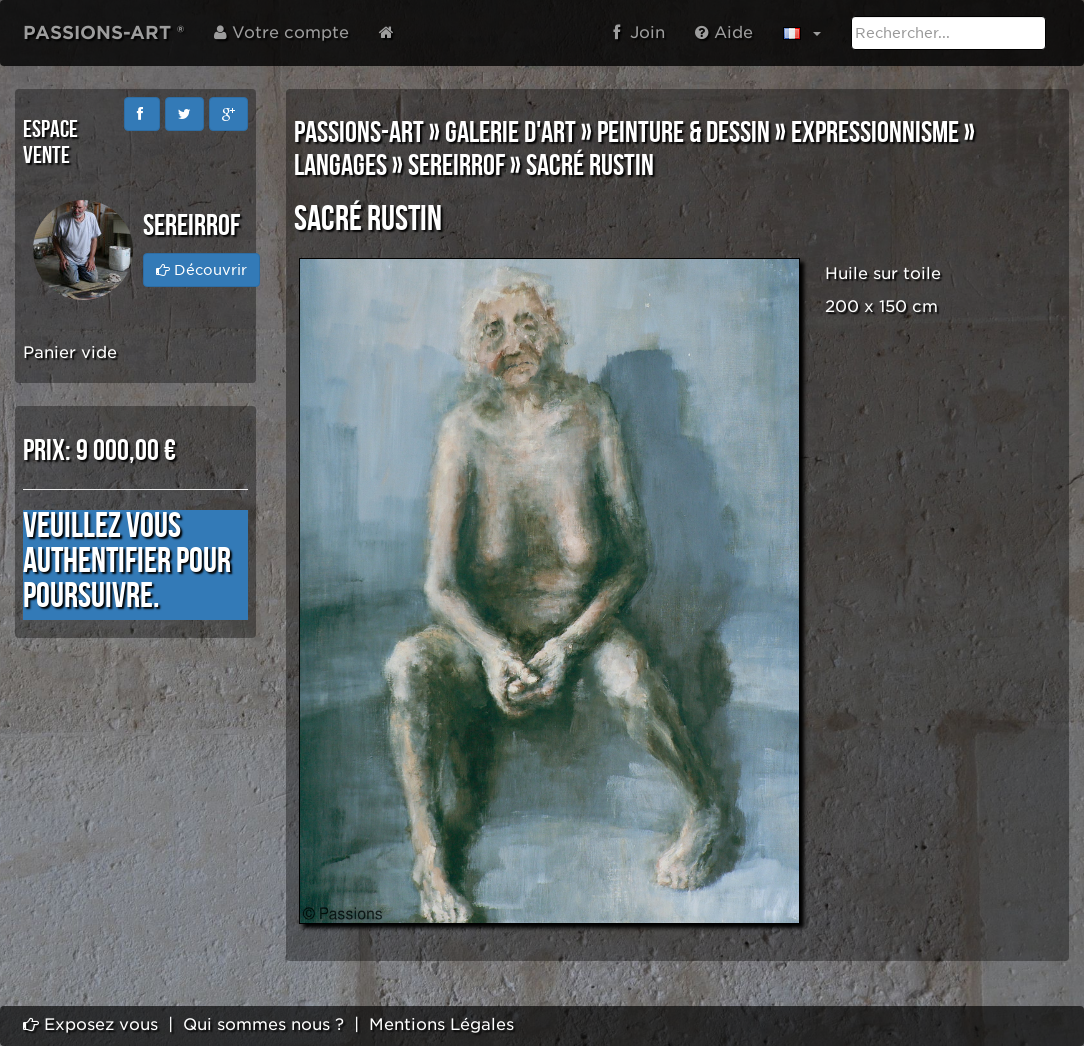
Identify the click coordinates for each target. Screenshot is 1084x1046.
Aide (724, 32)
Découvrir (201, 270)
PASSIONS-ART (359, 133)
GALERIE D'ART (510, 133)
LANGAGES (340, 166)
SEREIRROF (456, 166)
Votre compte (281, 32)
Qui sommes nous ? (263, 1024)
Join (639, 32)
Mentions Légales (441, 1024)
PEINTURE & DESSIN (683, 133)
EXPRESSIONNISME (875, 133)
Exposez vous (90, 1024)
